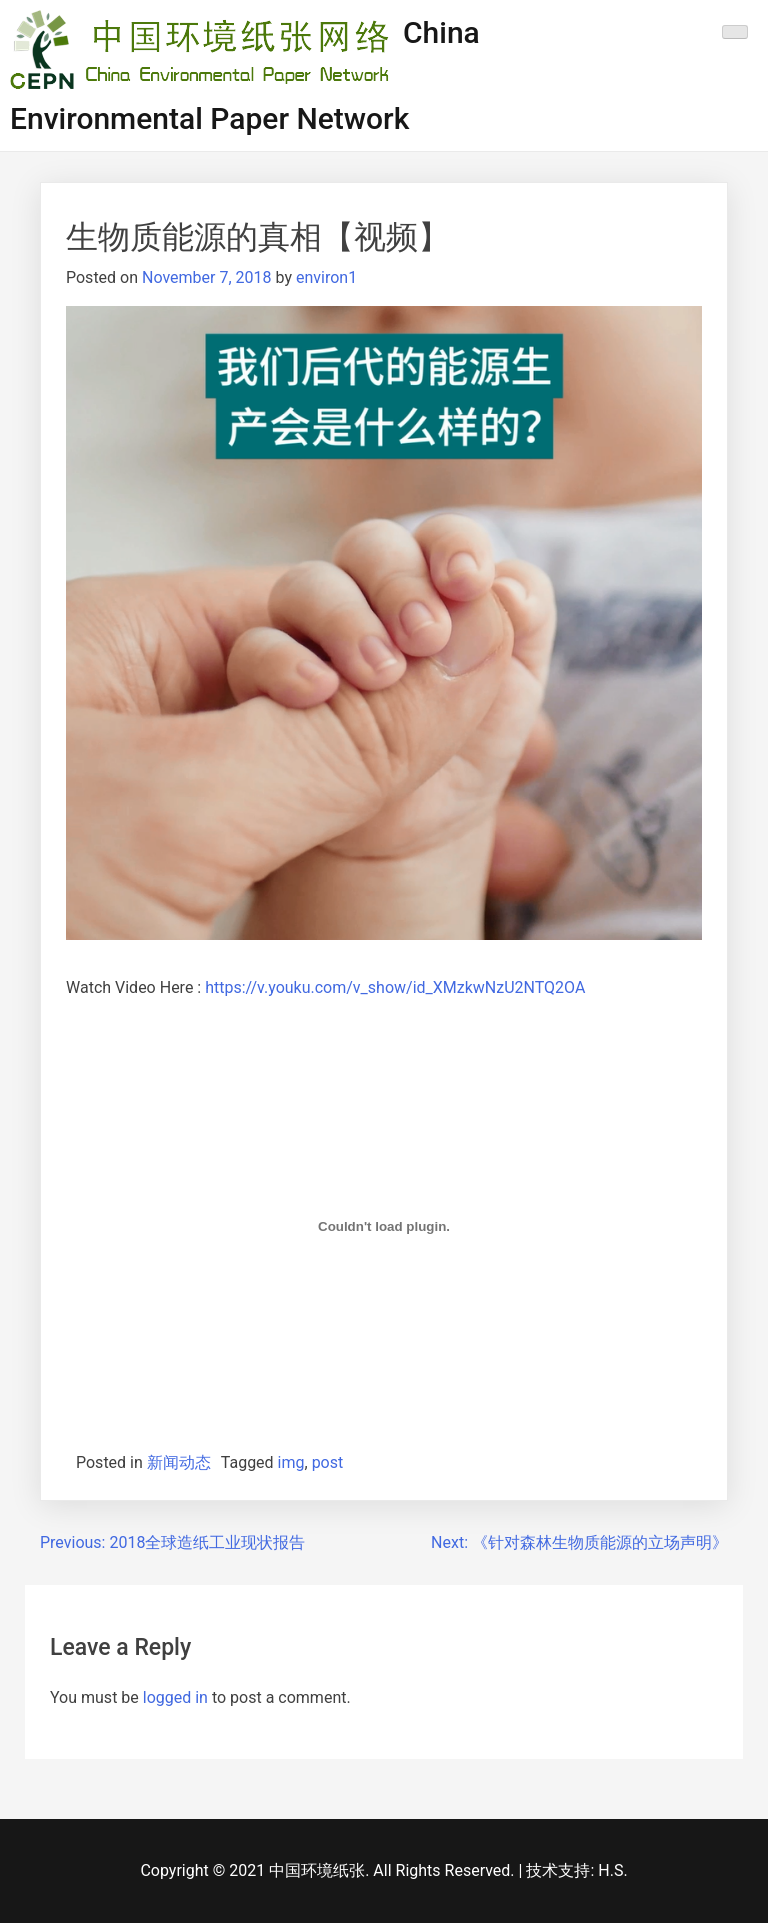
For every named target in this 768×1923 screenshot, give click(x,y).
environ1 (326, 277)
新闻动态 (179, 1462)
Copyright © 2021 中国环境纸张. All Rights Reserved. (329, 1870)
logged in (175, 1697)
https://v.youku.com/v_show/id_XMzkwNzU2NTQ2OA (395, 987)
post (328, 1462)
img (291, 1462)
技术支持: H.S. (576, 1870)
